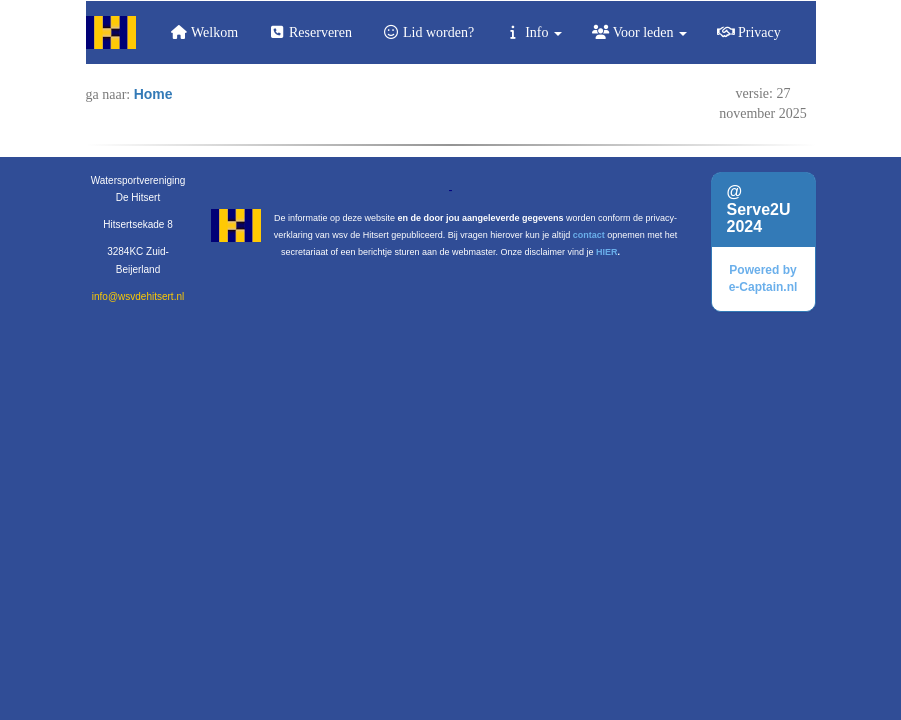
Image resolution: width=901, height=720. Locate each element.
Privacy (749, 32)
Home (153, 94)
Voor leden (639, 32)
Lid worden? (428, 32)
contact (589, 235)
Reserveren (310, 32)
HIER (607, 252)
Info (533, 32)
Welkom (204, 32)
